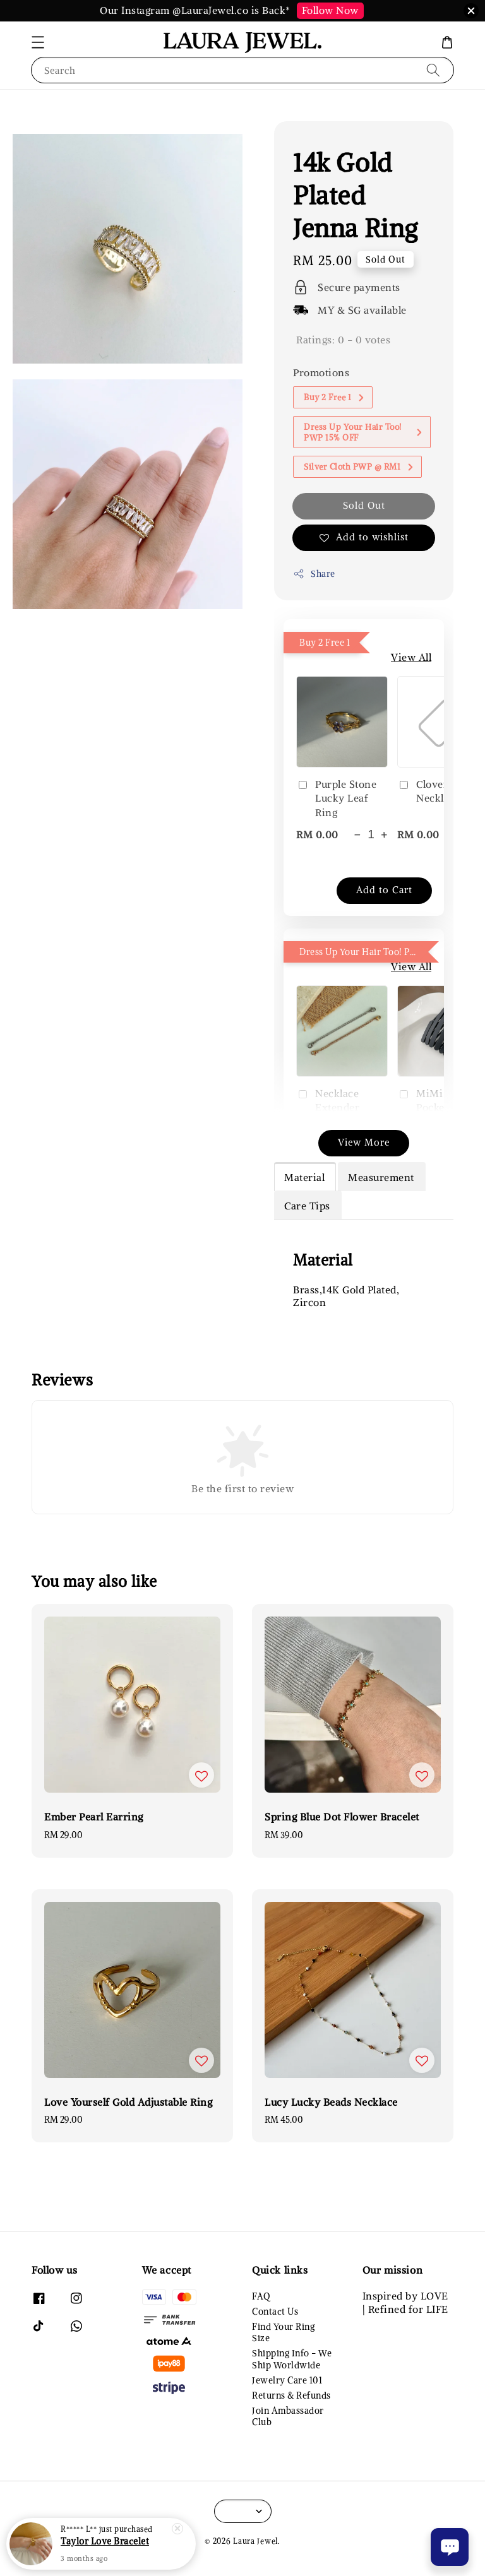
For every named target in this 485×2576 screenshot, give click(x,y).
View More (364, 1142)
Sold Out (364, 505)
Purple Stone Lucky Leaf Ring (336, 798)
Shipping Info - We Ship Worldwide (292, 2358)
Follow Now (330, 10)
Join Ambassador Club (288, 2416)
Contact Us (275, 2311)
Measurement (381, 1177)
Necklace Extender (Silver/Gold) (337, 1107)
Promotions (321, 372)
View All (411, 657)
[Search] (433, 69)
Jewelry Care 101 (287, 2380)
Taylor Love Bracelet (105, 2543)
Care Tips (307, 1205)
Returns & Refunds (291, 2395)
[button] (38, 42)
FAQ (261, 2296)
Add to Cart (384, 890)
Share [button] (314, 573)
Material (304, 1177)
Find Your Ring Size (283, 2332)
